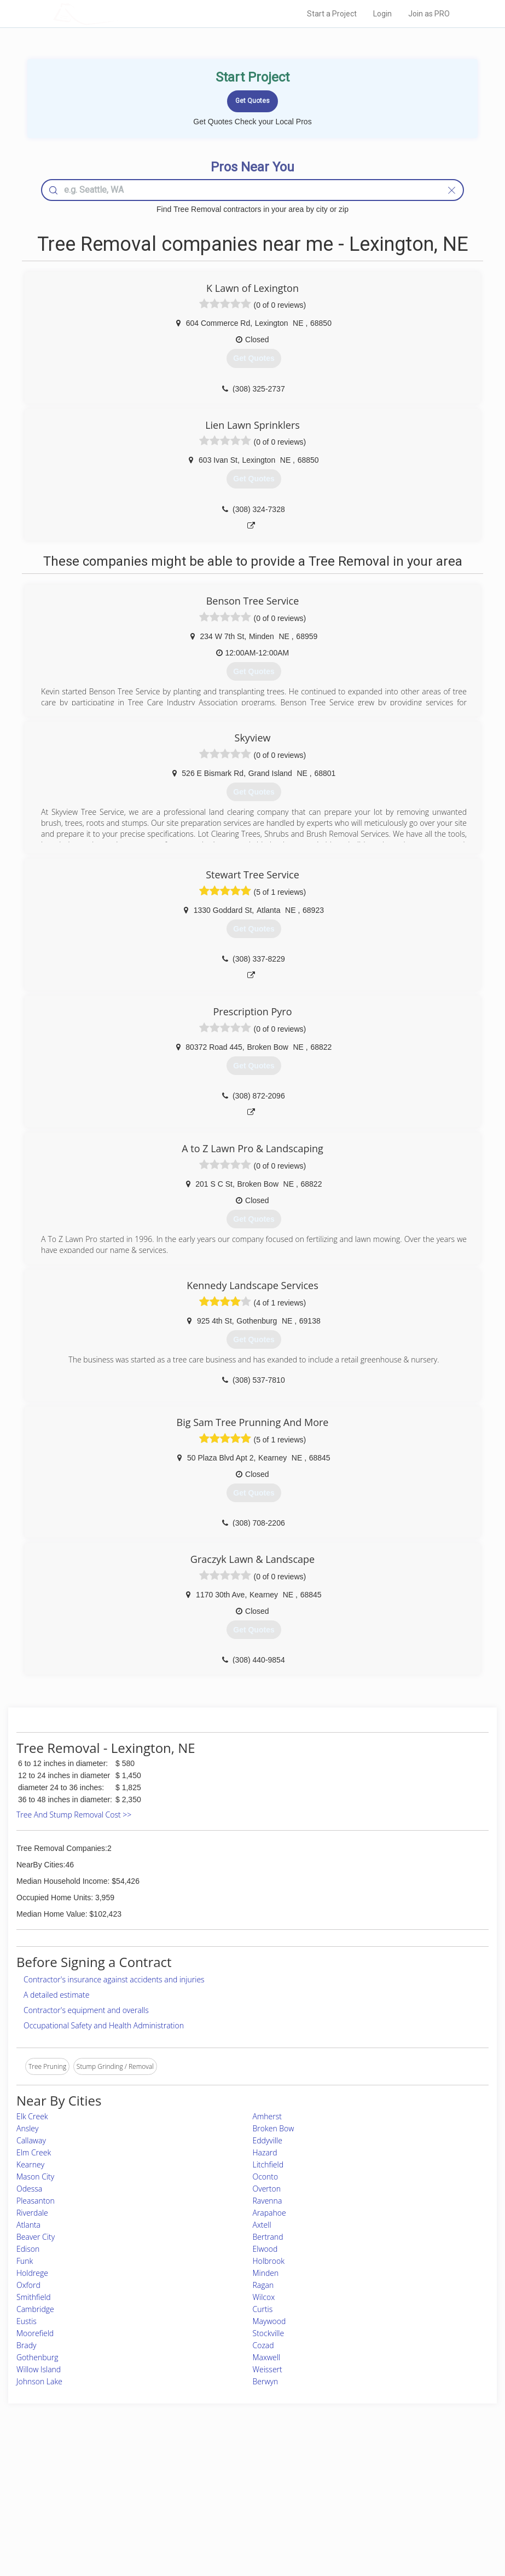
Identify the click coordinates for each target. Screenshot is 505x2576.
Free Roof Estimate (115, 2510)
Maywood (269, 2321)
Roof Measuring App (227, 2497)
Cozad (263, 2345)
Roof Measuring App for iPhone (243, 2510)
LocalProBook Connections (378, 2510)
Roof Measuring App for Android (244, 2522)
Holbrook (269, 2261)
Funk (24, 2261)
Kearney (30, 2164)
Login (382, 13)
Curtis (263, 2309)
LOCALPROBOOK (116, 13)
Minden (266, 2273)
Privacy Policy (358, 2485)
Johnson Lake (39, 2381)
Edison (27, 2249)
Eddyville (267, 2140)
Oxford (28, 2285)
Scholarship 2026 (363, 2473)
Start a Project (332, 13)
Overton (267, 2188)
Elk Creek (32, 2116)
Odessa (29, 2188)
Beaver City (35, 2237)
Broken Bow (273, 2128)
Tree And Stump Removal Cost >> (73, 1814)
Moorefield (35, 2333)
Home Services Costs (119, 2473)
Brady (26, 2345)
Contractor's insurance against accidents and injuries (114, 1979)
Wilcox (264, 2297)
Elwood (265, 2249)
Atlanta (28, 2225)
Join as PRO (429, 13)
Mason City (35, 2176)
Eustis (26, 2321)
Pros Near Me (107, 2485)
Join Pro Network (222, 2473)
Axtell (262, 2225)
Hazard (265, 2152)
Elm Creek (33, 2152)
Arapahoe (269, 2212)
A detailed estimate (56, 1995)
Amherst (267, 2116)
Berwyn (265, 2381)
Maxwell (267, 2357)
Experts (207, 2485)
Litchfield (268, 2164)
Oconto (265, 2176)
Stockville (269, 2333)
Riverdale (32, 2212)
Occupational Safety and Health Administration (104, 2025)
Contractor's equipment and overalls (86, 2010)
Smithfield (33, 2297)
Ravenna (267, 2200)
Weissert (267, 2369)
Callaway (31, 2140)
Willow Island (38, 2369)
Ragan (263, 2285)
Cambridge (35, 2309)
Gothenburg (37, 2357)
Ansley (27, 2128)
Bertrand (268, 2237)
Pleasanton (35, 2200)
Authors (349, 2497)
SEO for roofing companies (377, 2522)
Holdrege (32, 2273)
